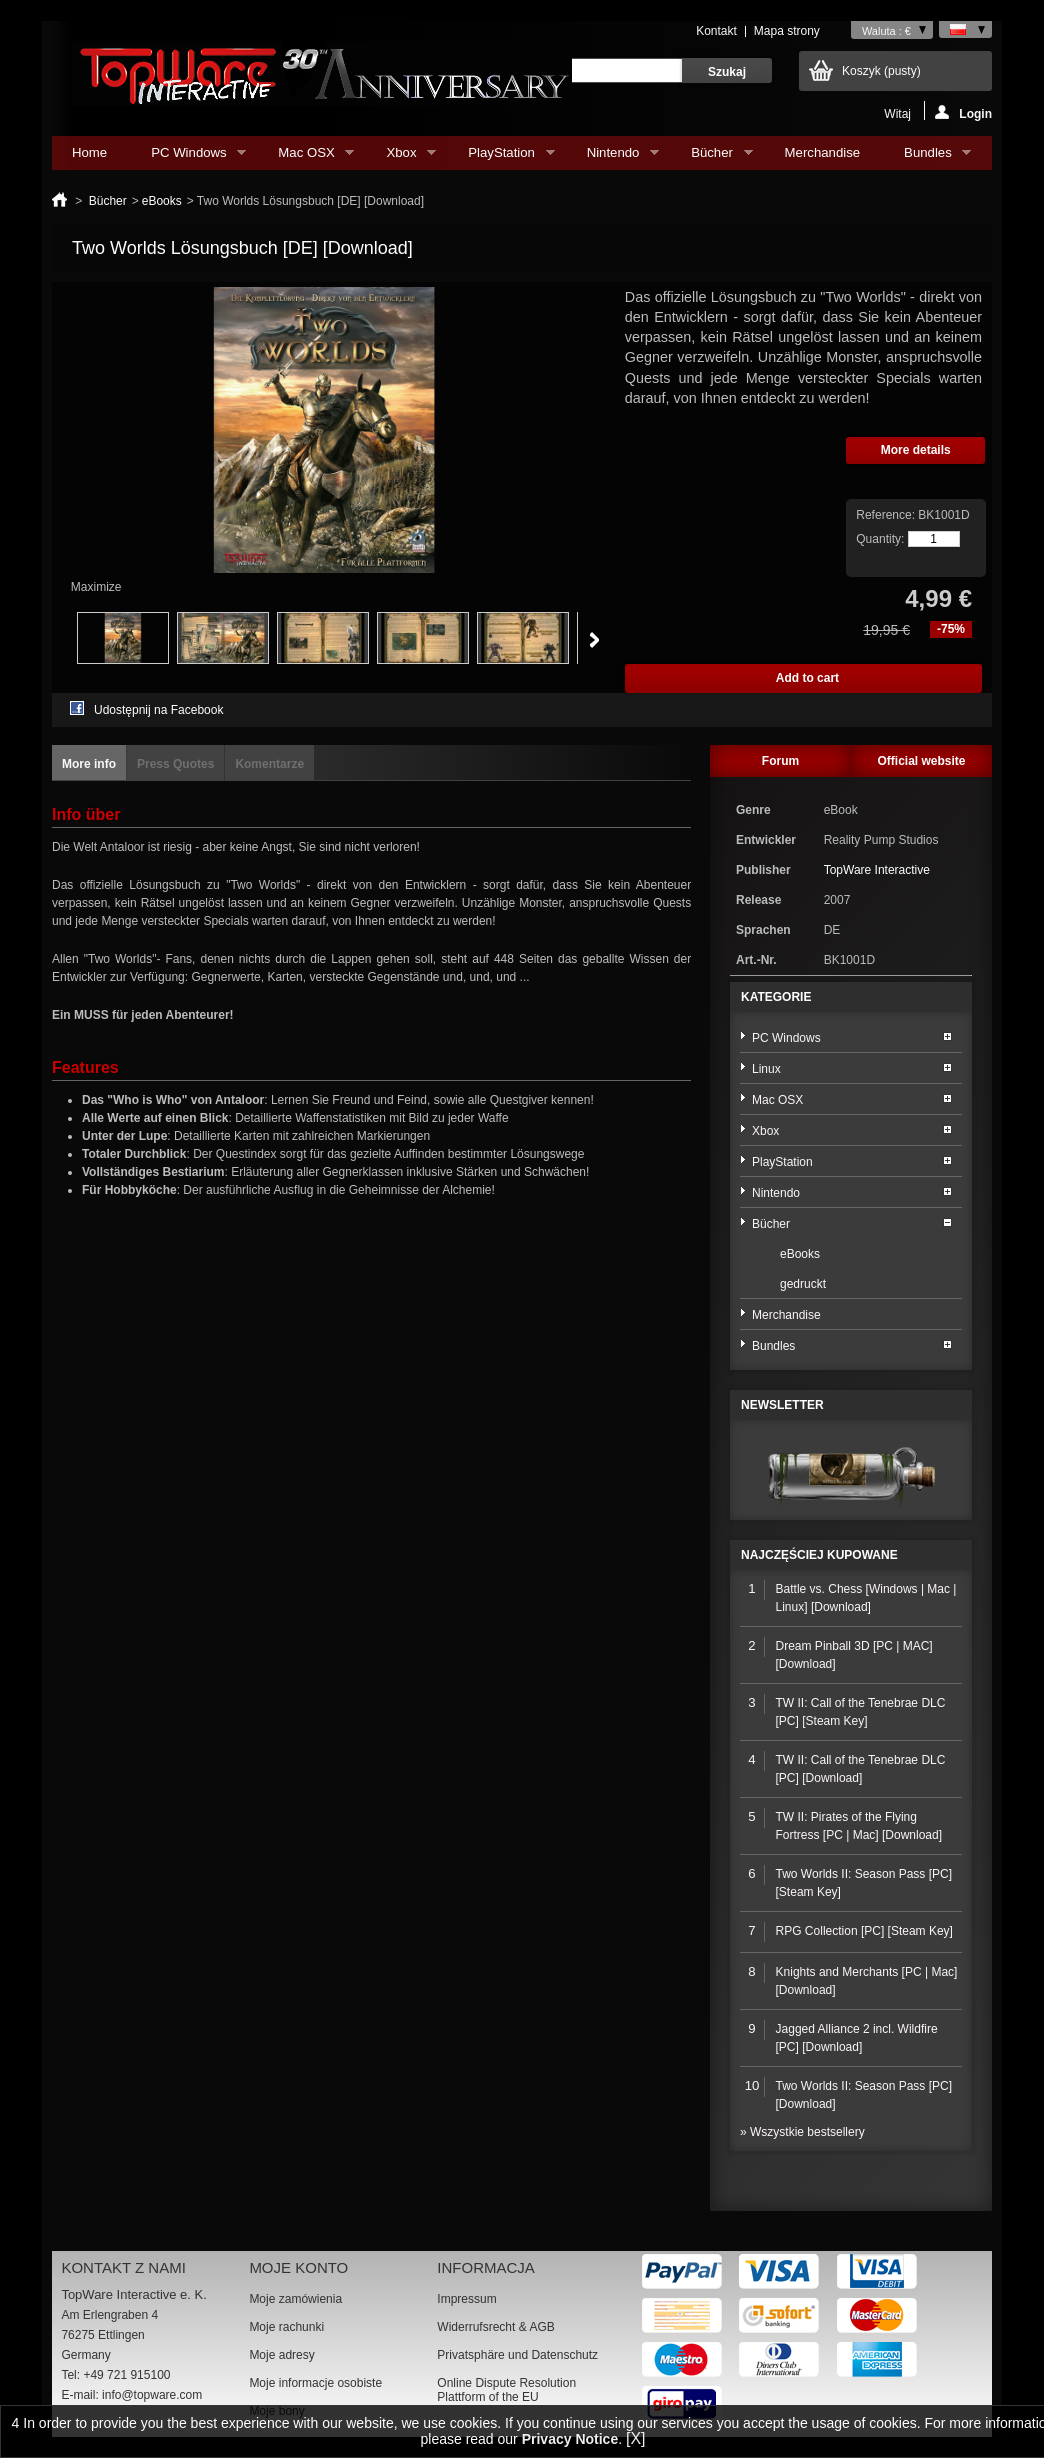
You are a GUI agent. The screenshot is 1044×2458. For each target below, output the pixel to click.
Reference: (887, 515)
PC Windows (188, 157)
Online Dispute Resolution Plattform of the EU (506, 2390)
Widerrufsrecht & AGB (495, 2327)
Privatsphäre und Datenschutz (517, 2355)
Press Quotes (175, 764)
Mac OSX (306, 157)
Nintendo (613, 157)
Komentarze (269, 764)
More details (916, 450)
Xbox (401, 157)
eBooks (162, 201)
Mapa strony (787, 31)
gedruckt (803, 1284)
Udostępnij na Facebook (158, 710)
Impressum (466, 2299)
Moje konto (298, 2267)
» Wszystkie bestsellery (802, 2132)
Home (89, 152)
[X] (636, 2438)
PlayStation (501, 157)
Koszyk (881, 71)
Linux (766, 1069)
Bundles (927, 157)
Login (963, 112)
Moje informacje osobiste (315, 2383)
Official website (921, 761)
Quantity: (880, 539)
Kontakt (716, 31)
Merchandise (823, 152)
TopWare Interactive (877, 870)
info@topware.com (152, 2395)
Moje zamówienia (295, 2299)
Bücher (711, 157)
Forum (780, 761)
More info (89, 764)
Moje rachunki (286, 2327)
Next (594, 640)
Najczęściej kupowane (819, 1555)
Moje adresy (281, 2355)
